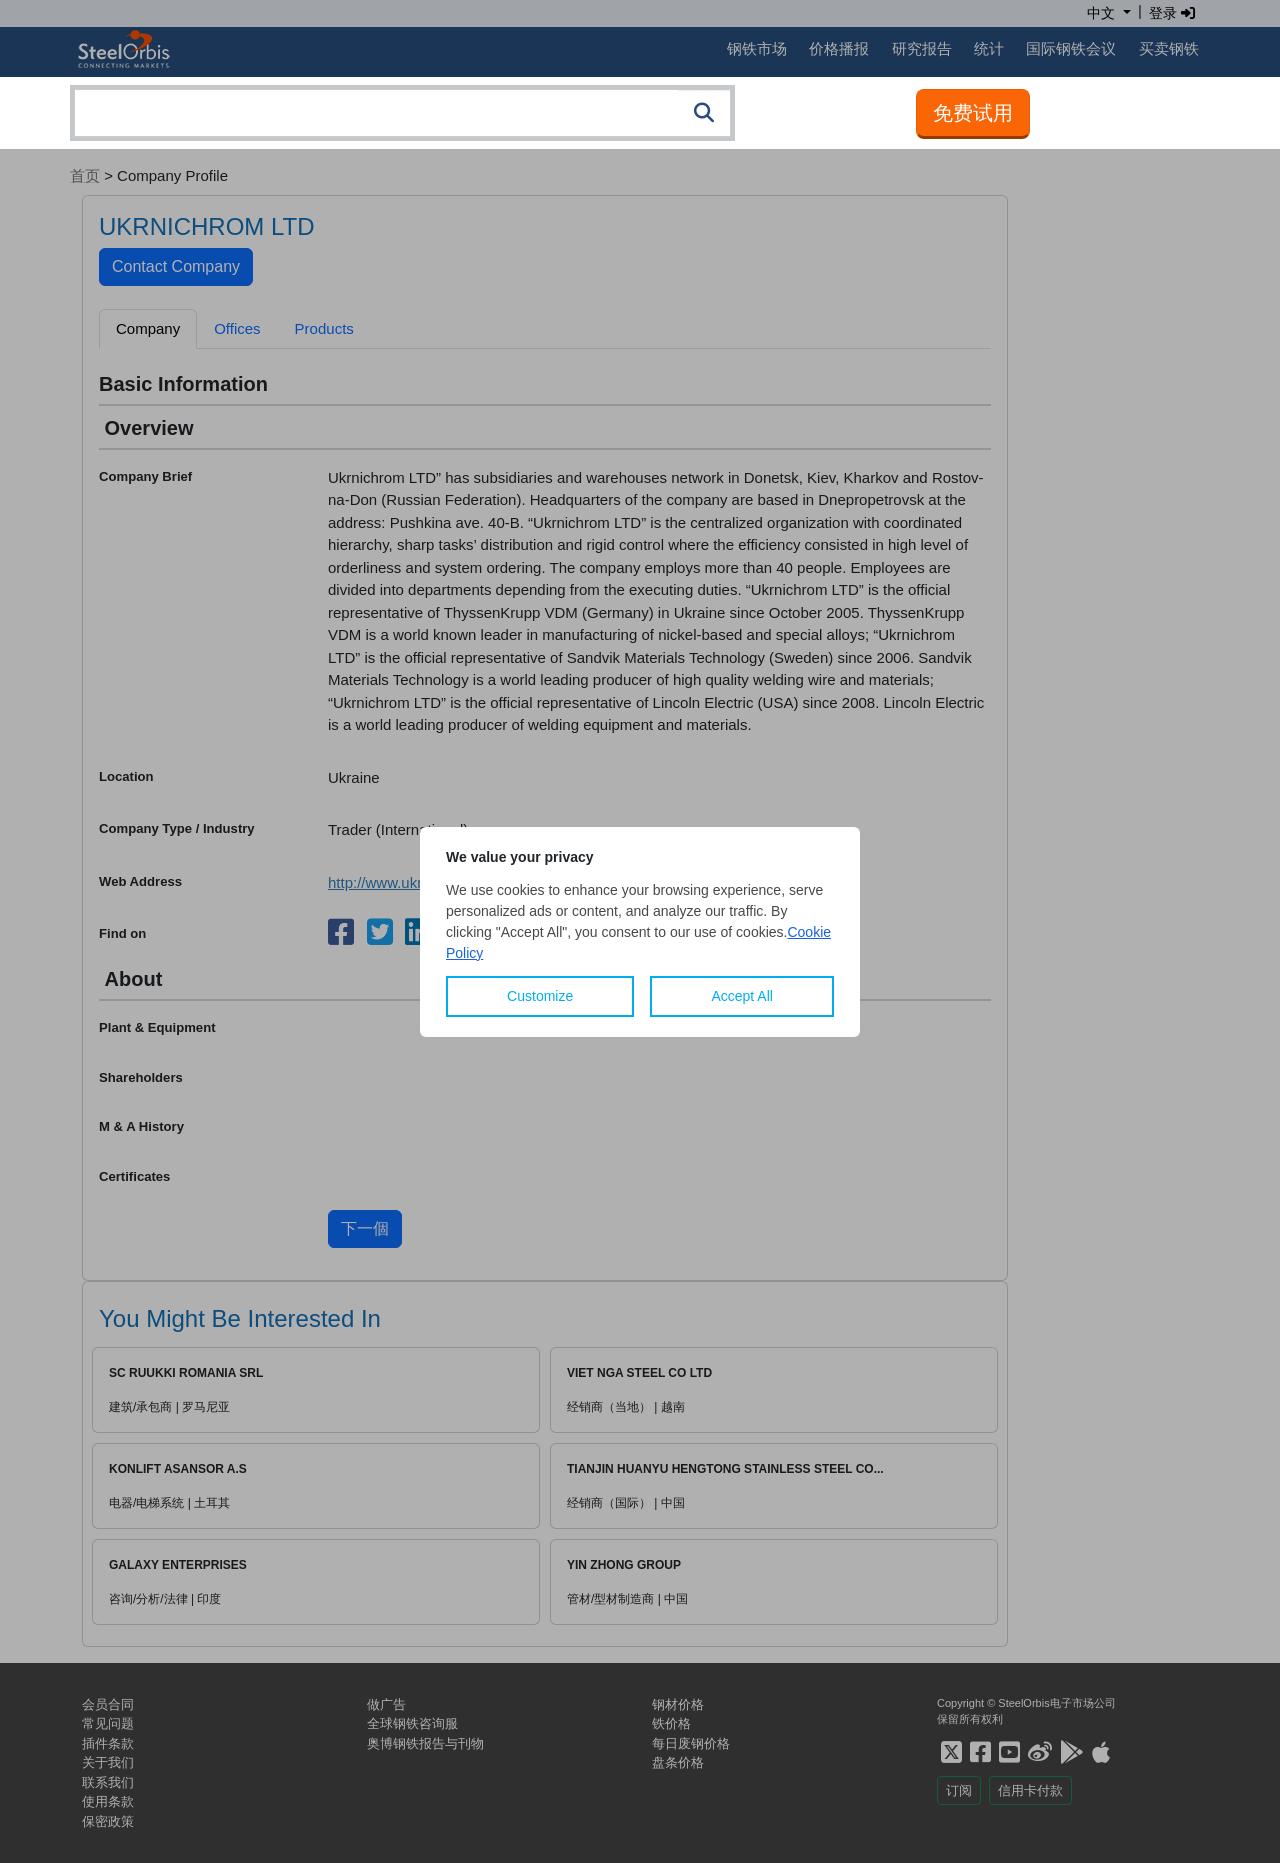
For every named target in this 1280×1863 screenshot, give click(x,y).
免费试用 (973, 113)
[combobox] (402, 113)
